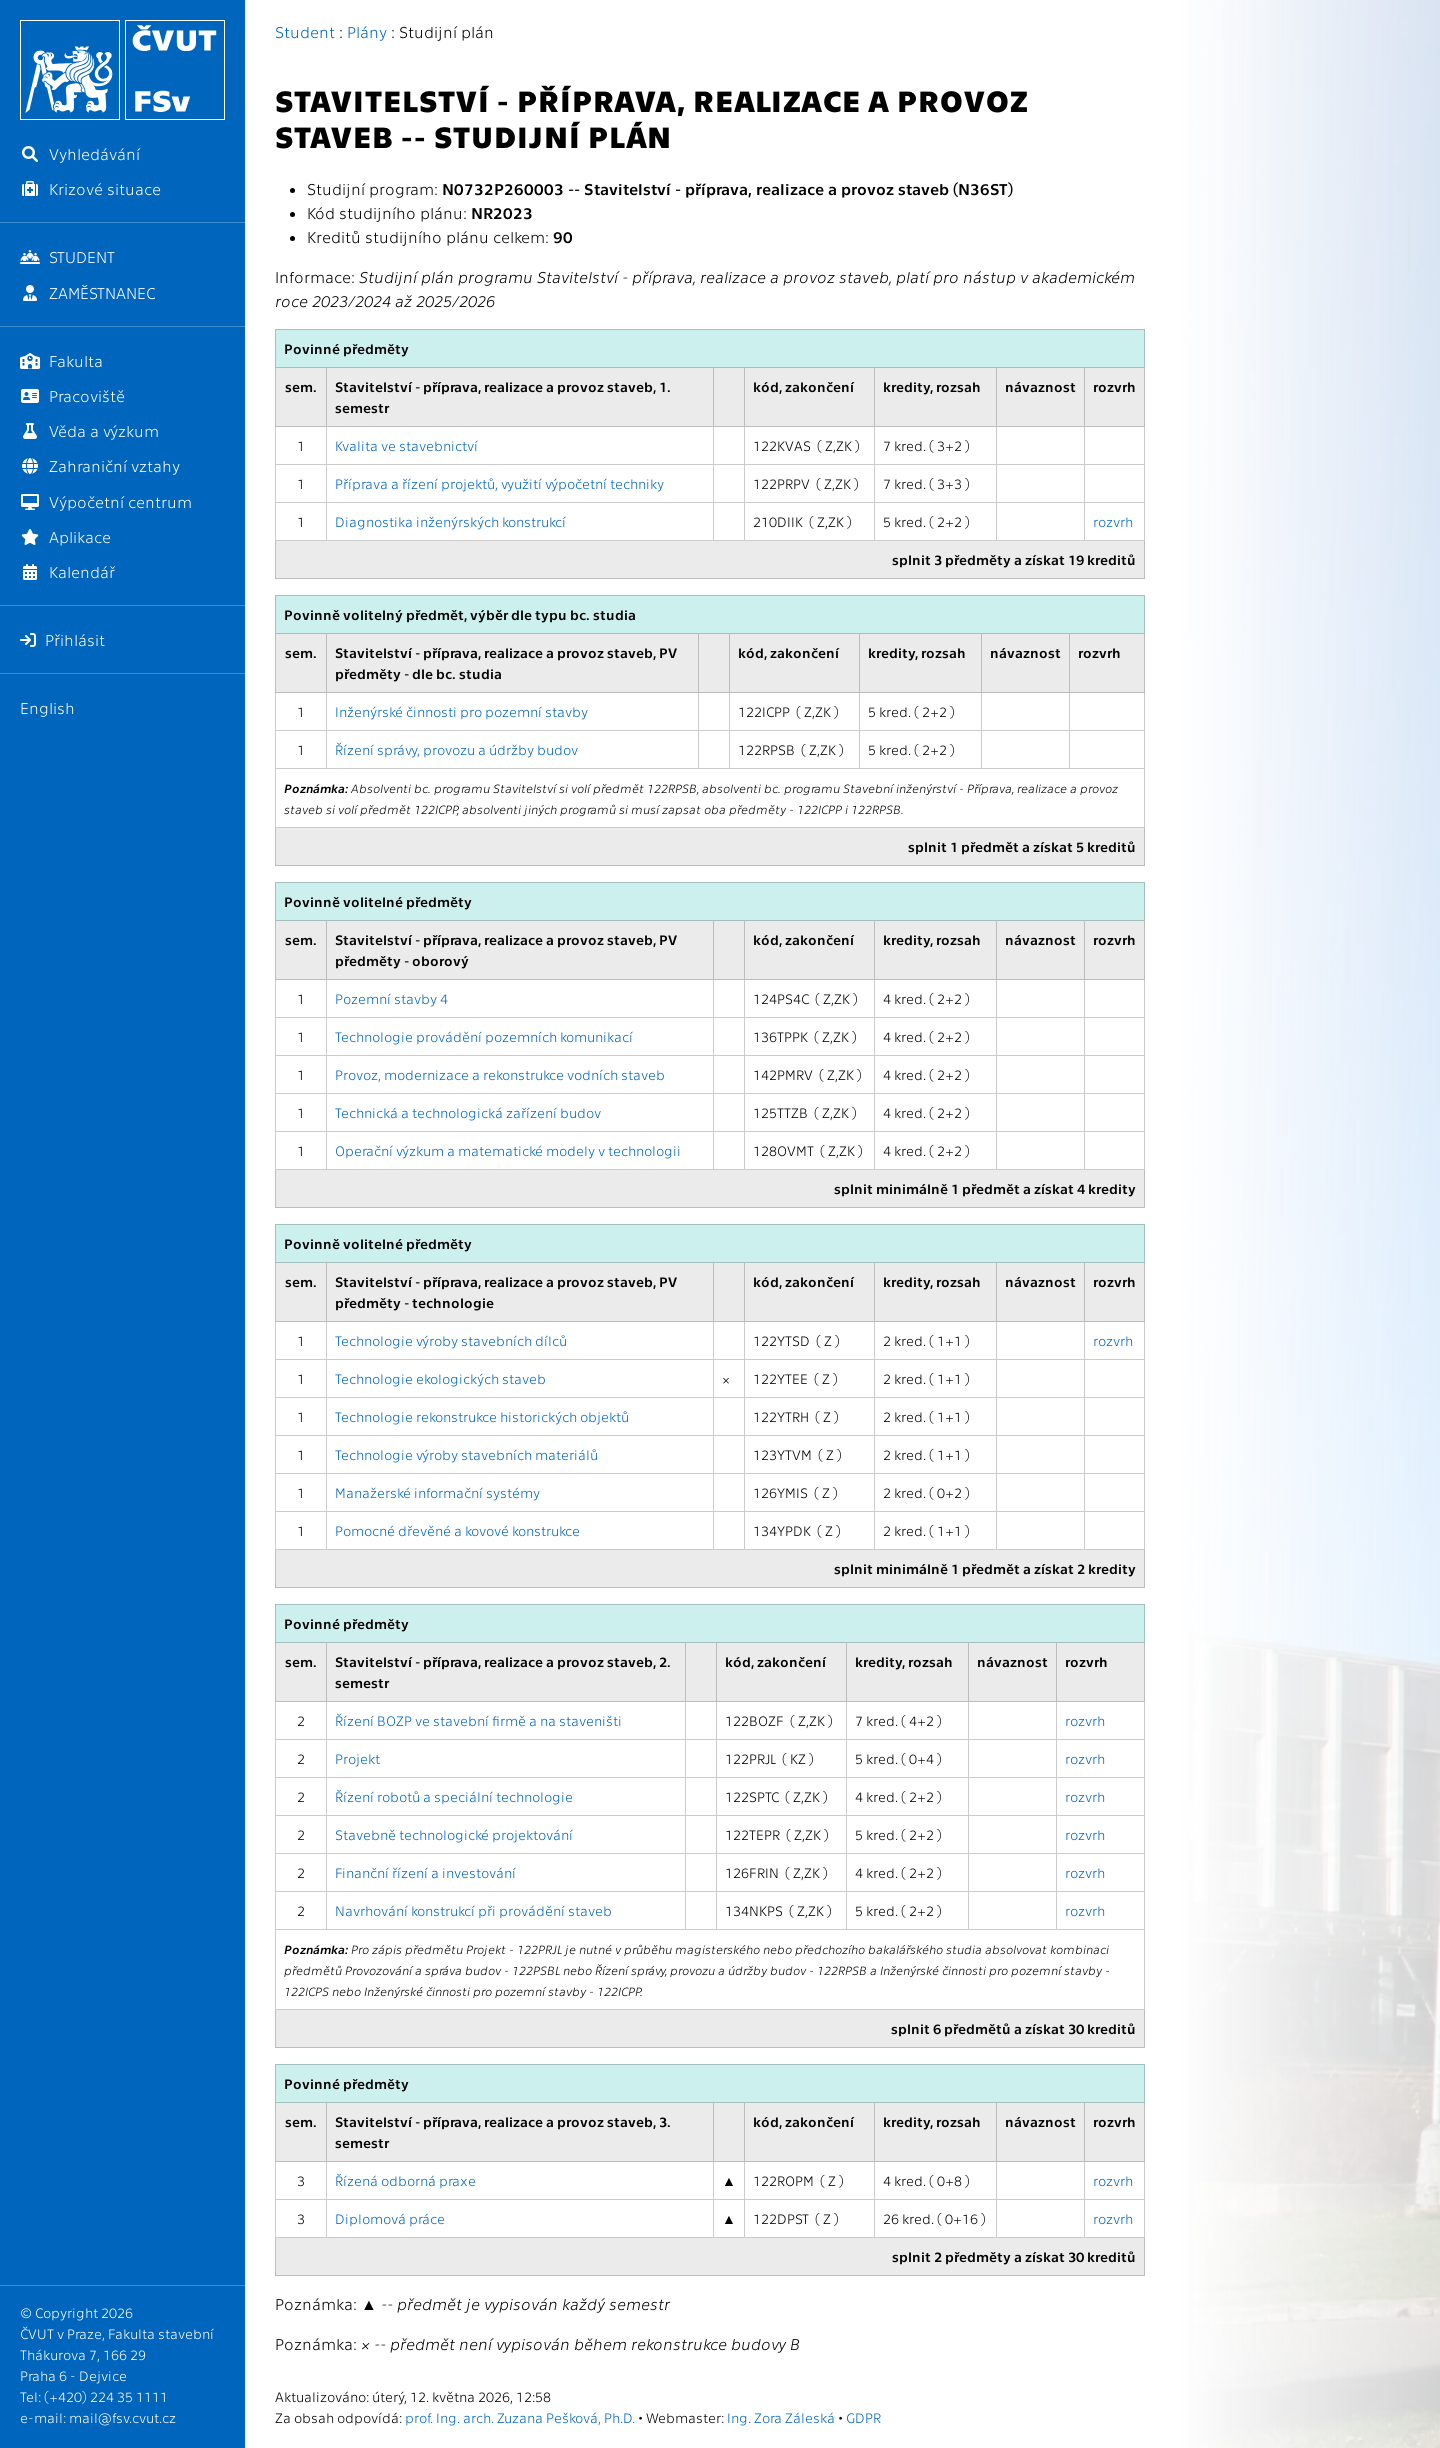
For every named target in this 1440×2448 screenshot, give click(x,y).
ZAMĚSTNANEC (88, 292)
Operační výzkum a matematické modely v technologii (508, 1150)
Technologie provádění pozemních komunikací (484, 1036)
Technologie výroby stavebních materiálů (466, 1454)
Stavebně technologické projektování (454, 1834)
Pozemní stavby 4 (391, 998)
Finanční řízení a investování (425, 1872)
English (47, 707)
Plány (367, 31)
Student (305, 31)
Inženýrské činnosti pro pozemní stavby (461, 711)
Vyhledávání (80, 153)
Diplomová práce (390, 2218)
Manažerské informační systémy (437, 1492)
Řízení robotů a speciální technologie (454, 1796)
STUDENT (67, 256)
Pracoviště (72, 395)
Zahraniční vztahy (100, 465)
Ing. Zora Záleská (781, 2417)
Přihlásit (62, 639)
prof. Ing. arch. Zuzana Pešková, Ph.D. (520, 2417)
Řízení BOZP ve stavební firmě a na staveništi (478, 1720)
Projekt (357, 1758)
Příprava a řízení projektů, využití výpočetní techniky (499, 483)
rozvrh (1113, 521)
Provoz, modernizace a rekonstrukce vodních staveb (500, 1074)
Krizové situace (90, 188)
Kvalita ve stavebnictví (406, 445)
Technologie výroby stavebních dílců (451, 1340)
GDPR (863, 2417)
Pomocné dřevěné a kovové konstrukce (457, 1530)
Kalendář (67, 571)
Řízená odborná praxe (405, 2180)
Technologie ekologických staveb (440, 1378)
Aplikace (65, 536)
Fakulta (61, 360)
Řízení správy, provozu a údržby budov (456, 749)
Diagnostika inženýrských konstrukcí (450, 521)
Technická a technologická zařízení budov (468, 1112)
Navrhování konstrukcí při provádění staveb (473, 1910)
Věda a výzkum (89, 430)
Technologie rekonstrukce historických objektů (482, 1416)
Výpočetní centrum (106, 501)
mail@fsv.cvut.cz (122, 2417)
